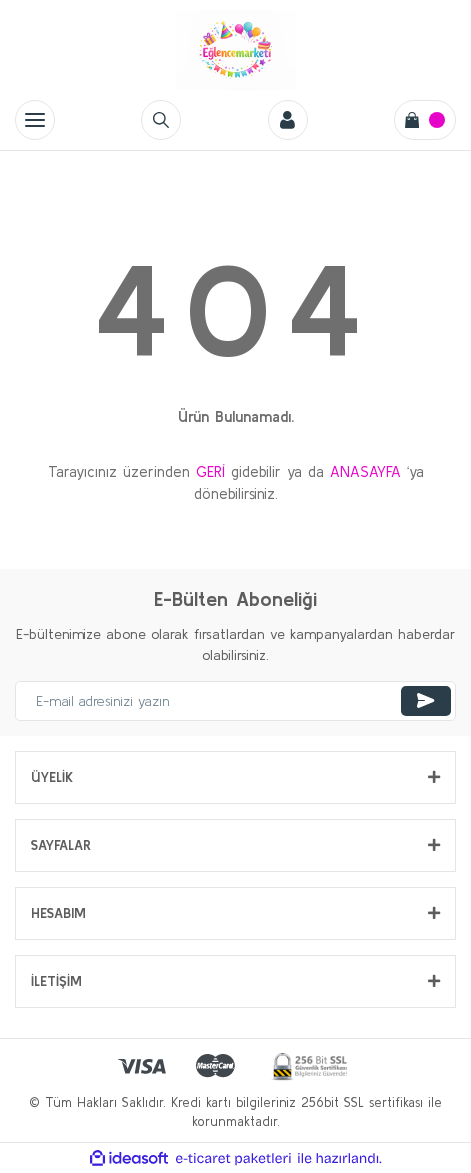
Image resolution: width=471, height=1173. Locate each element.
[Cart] (425, 120)
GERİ (210, 471)
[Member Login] (288, 120)
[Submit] (426, 701)
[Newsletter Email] (235, 701)
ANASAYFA (365, 471)
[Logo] (236, 50)
